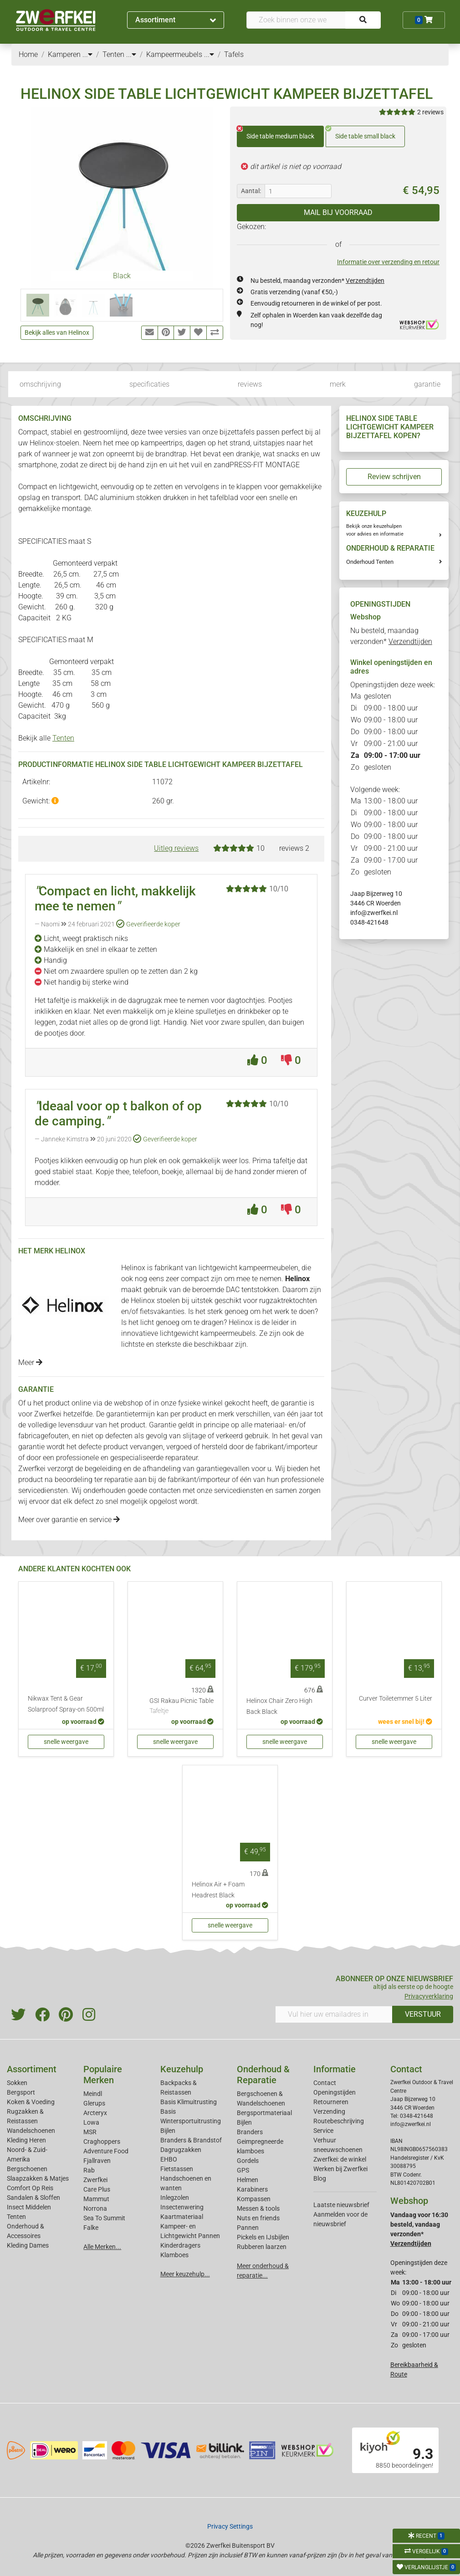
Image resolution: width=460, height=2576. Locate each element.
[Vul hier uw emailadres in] (334, 2014)
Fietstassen (176, 2168)
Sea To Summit (104, 2218)
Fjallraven (97, 2160)
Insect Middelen (29, 2207)
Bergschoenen (27, 2168)
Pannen (248, 2227)
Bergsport (21, 2092)
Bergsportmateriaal (264, 2112)
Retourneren (330, 2102)
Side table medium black (275, 133)
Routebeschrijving (338, 2121)
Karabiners (252, 2189)
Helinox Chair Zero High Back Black (279, 1706)
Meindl (92, 2093)
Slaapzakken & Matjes (38, 2178)
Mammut (96, 2199)
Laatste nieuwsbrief (341, 2204)
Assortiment (175, 20)
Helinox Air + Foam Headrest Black (218, 1890)
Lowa (91, 2122)
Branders (250, 2132)
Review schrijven (394, 476)
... (87, 54)
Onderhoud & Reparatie (263, 2074)
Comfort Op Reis (30, 2188)
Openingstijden (334, 2092)
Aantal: (251, 190)
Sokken (17, 2082)
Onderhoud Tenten (370, 561)
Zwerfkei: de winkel (339, 2159)
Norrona (95, 2208)
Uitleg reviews (176, 848)
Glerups (94, 2103)
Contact (324, 2082)
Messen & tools (258, 2208)
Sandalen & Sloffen (33, 2197)
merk (338, 384)
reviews (250, 384)
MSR (90, 2132)
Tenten (63, 738)
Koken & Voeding (31, 2102)
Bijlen (167, 2130)
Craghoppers (101, 2141)
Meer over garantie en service (69, 1519)
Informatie (334, 2069)
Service (323, 2130)
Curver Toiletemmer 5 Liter (395, 1698)
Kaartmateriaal (181, 2216)
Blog (319, 2178)
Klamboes (174, 2255)
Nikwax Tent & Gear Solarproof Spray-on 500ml (66, 1704)
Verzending (329, 2111)
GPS (243, 2170)
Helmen (247, 2179)
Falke (90, 2227)
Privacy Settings (230, 2526)
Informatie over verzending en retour (388, 262)
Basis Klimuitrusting (188, 2102)
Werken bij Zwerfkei (340, 2168)
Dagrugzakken (180, 2149)
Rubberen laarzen (261, 2246)
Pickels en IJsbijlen (263, 2237)
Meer (30, 1362)
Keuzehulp (181, 2069)
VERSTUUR (423, 2014)
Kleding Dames (28, 2245)
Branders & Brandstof (191, 2140)
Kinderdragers (180, 2245)
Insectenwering (182, 2207)
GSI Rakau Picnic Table (181, 1706)
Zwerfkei (95, 2179)
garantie (427, 384)
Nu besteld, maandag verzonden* (317, 280)
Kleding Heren (26, 2140)
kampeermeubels (228, 1333)
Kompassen (254, 2199)
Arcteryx (95, 2112)
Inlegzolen (174, 2197)
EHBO (168, 2159)
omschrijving (40, 384)
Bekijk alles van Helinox (57, 332)
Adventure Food (105, 2151)
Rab (89, 2170)
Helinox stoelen (155, 1300)
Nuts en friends (258, 2218)
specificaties (149, 384)
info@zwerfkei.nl (374, 912)
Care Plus (96, 2189)
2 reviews (430, 112)
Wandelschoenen (31, 2130)
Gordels (248, 2160)
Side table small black (360, 133)
